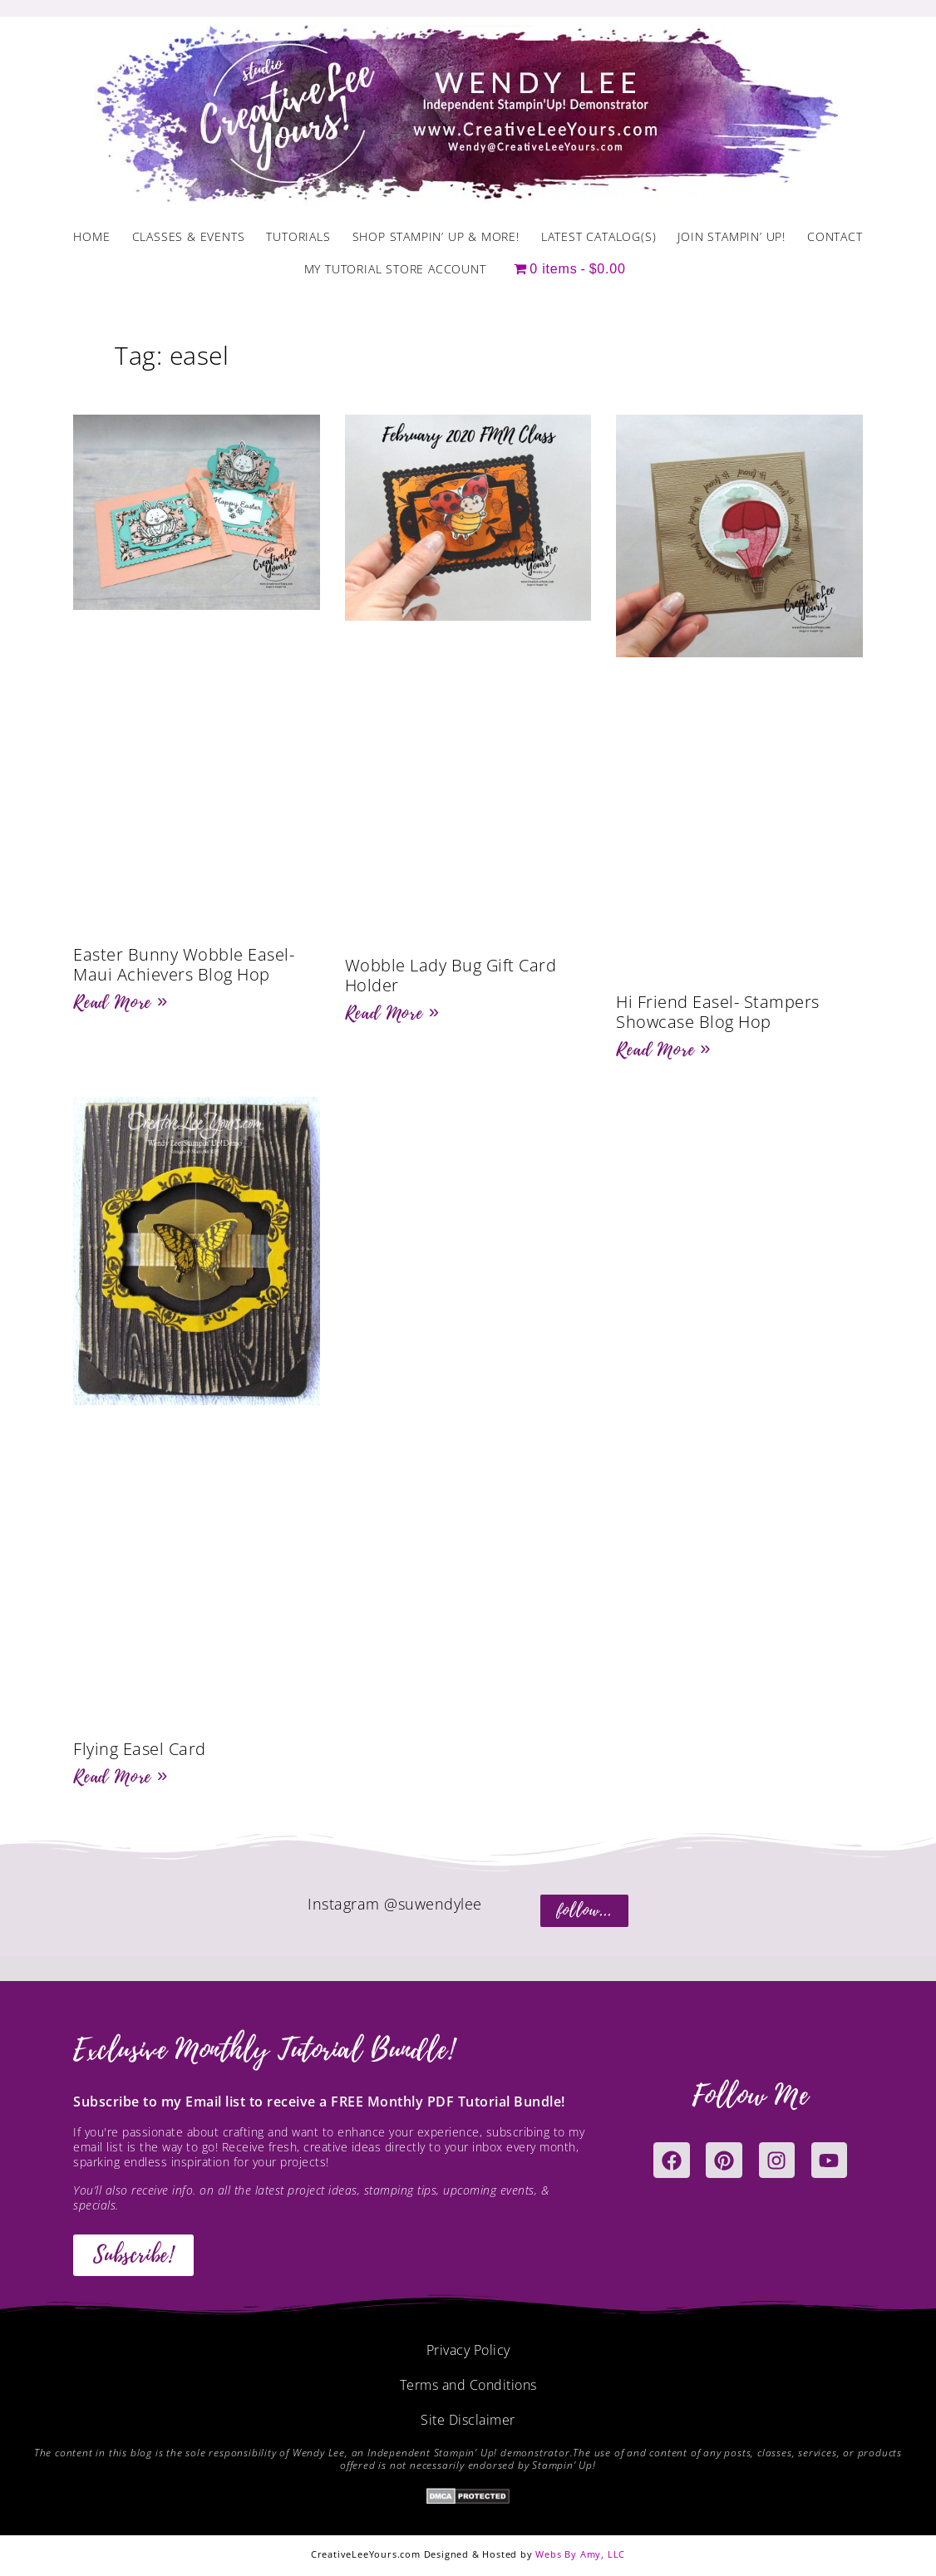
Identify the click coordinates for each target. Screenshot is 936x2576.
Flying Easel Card (139, 1749)
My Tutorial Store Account (395, 269)
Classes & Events (188, 236)
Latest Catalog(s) (599, 236)
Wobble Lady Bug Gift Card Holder (451, 975)
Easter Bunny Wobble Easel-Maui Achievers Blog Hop (183, 964)
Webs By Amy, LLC (580, 2554)
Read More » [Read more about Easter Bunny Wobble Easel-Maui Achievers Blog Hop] (120, 1002)
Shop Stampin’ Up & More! (436, 236)
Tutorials (298, 236)
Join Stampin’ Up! (731, 236)
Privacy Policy (468, 2350)
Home (91, 236)
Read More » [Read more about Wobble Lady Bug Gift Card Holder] (392, 1013)
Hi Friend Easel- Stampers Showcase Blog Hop (718, 1012)
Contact (835, 236)
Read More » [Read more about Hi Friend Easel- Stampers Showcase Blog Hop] (663, 1049)
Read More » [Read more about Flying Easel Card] (120, 1776)
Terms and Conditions (468, 2385)
